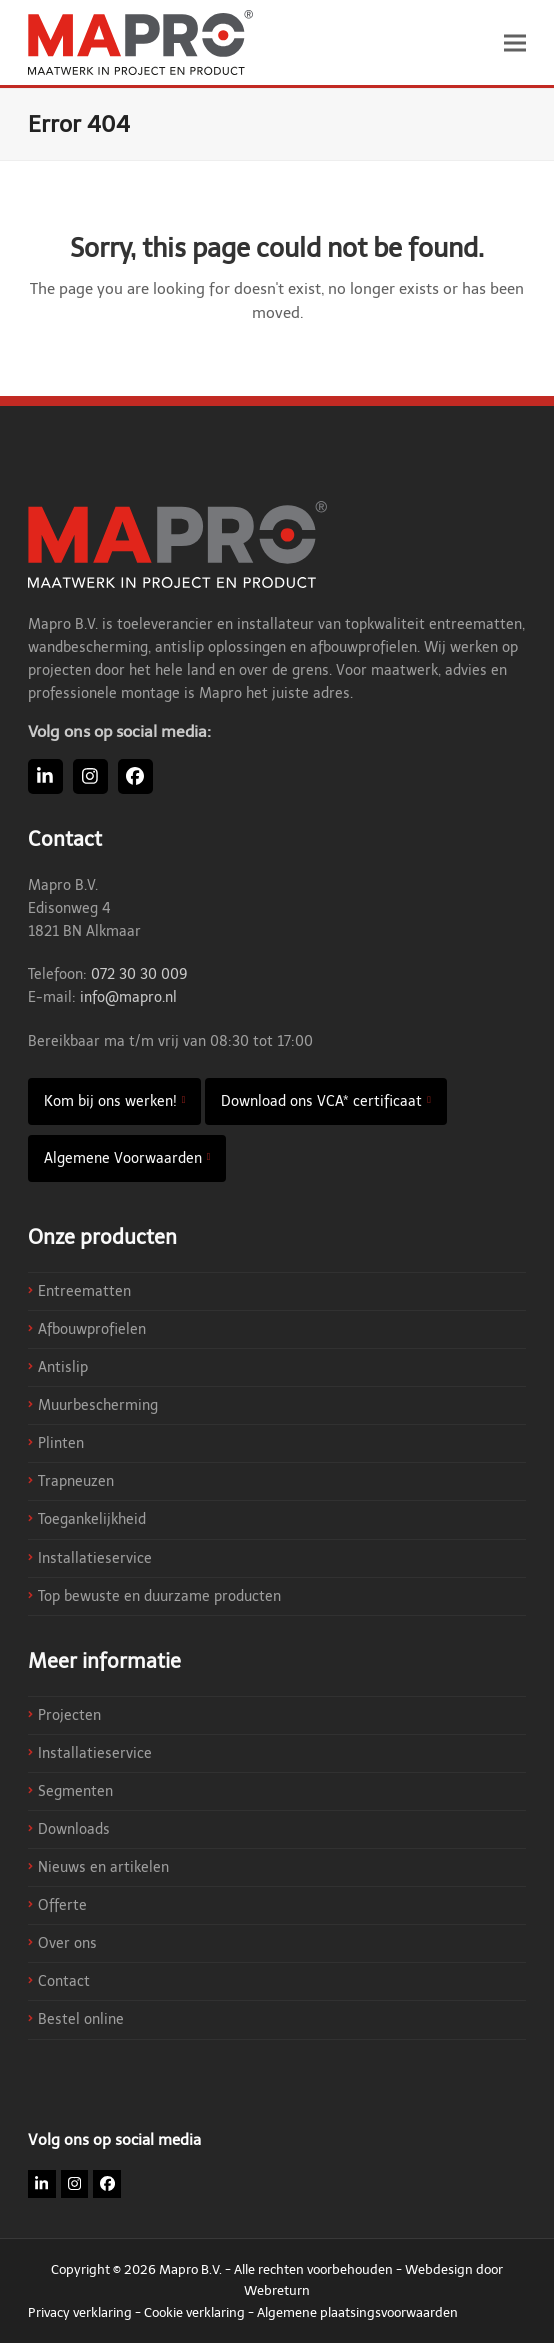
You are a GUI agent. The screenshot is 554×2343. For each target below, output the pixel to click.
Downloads (74, 1829)
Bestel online (81, 2019)
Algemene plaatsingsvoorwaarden (357, 2312)
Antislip (63, 1367)
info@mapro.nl (128, 997)
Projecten (69, 1715)
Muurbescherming (98, 1405)
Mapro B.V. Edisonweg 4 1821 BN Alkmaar (84, 908)
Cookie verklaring (194, 2312)
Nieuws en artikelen (103, 1867)
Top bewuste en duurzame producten (159, 1596)
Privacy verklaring (80, 2312)
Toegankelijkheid (92, 1519)
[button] (515, 42)
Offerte (62, 1905)
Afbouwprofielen (92, 1329)
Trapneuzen (76, 1481)
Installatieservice (95, 1558)
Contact (64, 1981)
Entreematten (84, 1291)
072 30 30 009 (139, 974)
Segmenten (75, 1791)
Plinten (61, 1443)
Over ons (67, 1943)
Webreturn (277, 2290)
